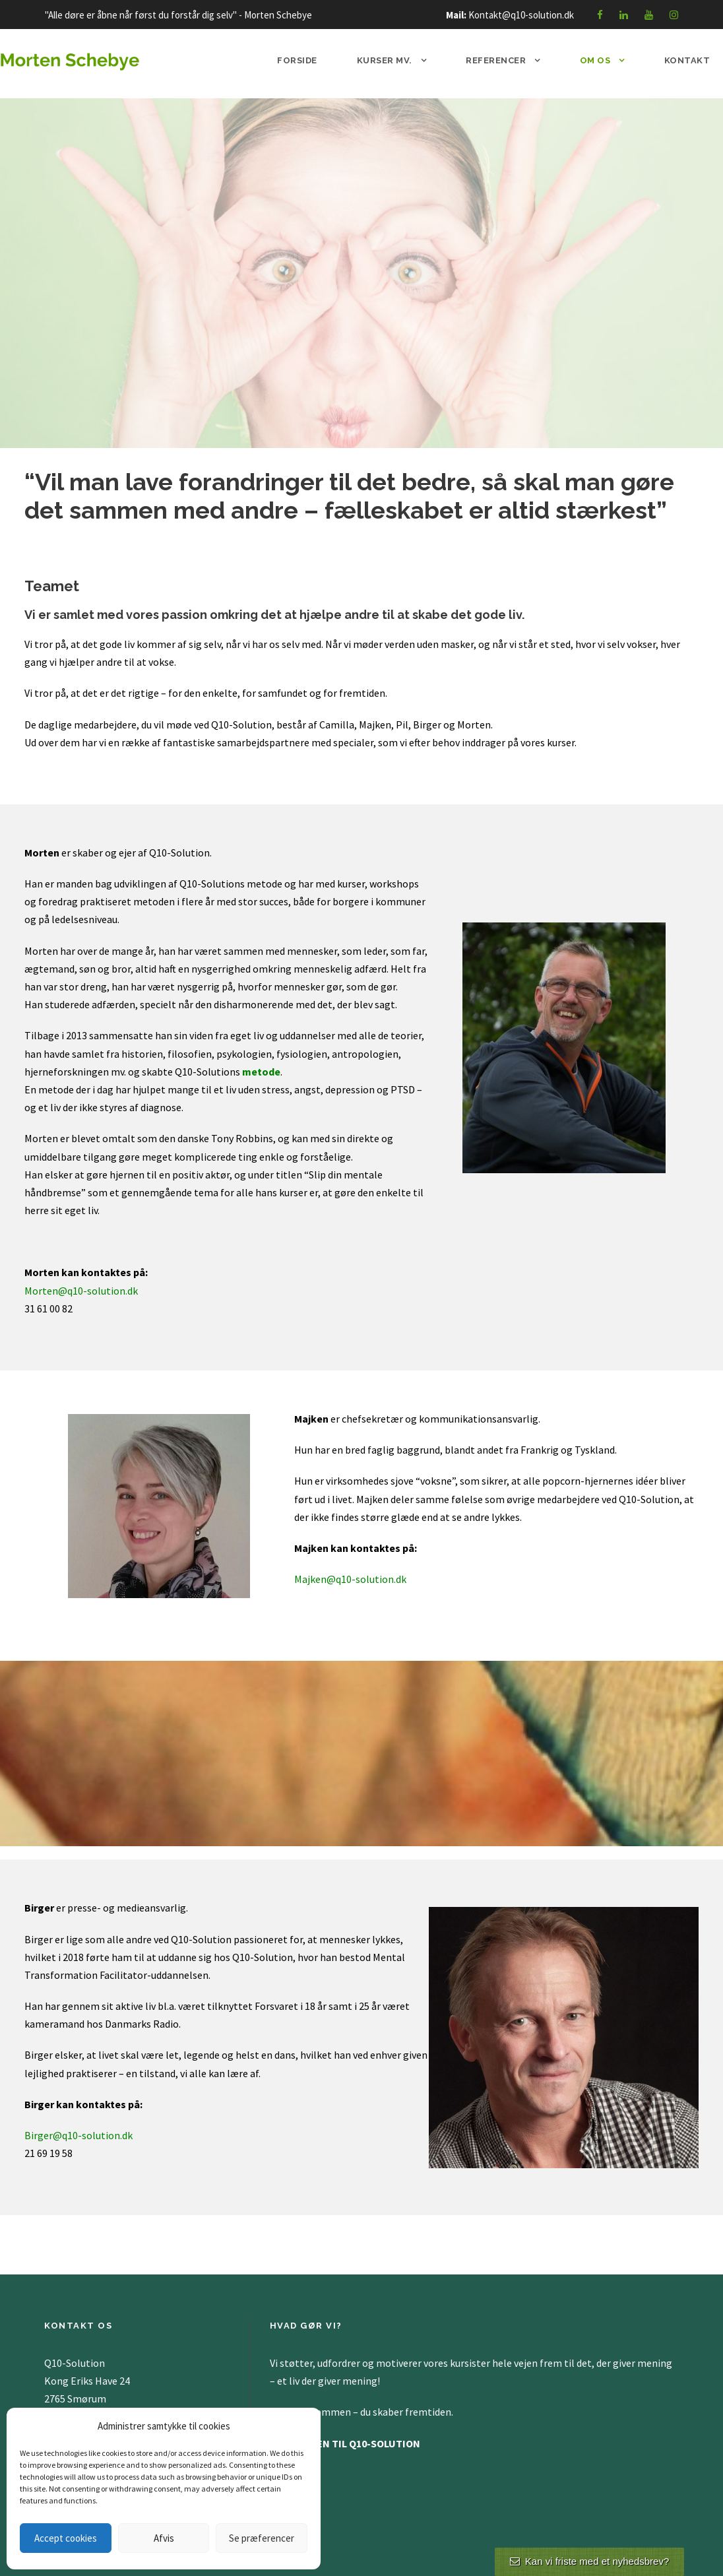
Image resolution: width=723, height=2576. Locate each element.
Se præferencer (261, 2538)
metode (261, 1071)
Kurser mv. (384, 60)
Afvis (164, 2538)
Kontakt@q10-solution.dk (521, 15)
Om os (595, 60)
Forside (297, 60)
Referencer (496, 60)
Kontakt (687, 60)
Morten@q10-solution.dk (81, 1290)
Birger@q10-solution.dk (78, 2135)
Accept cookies (65, 2538)
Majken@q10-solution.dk (350, 1579)
